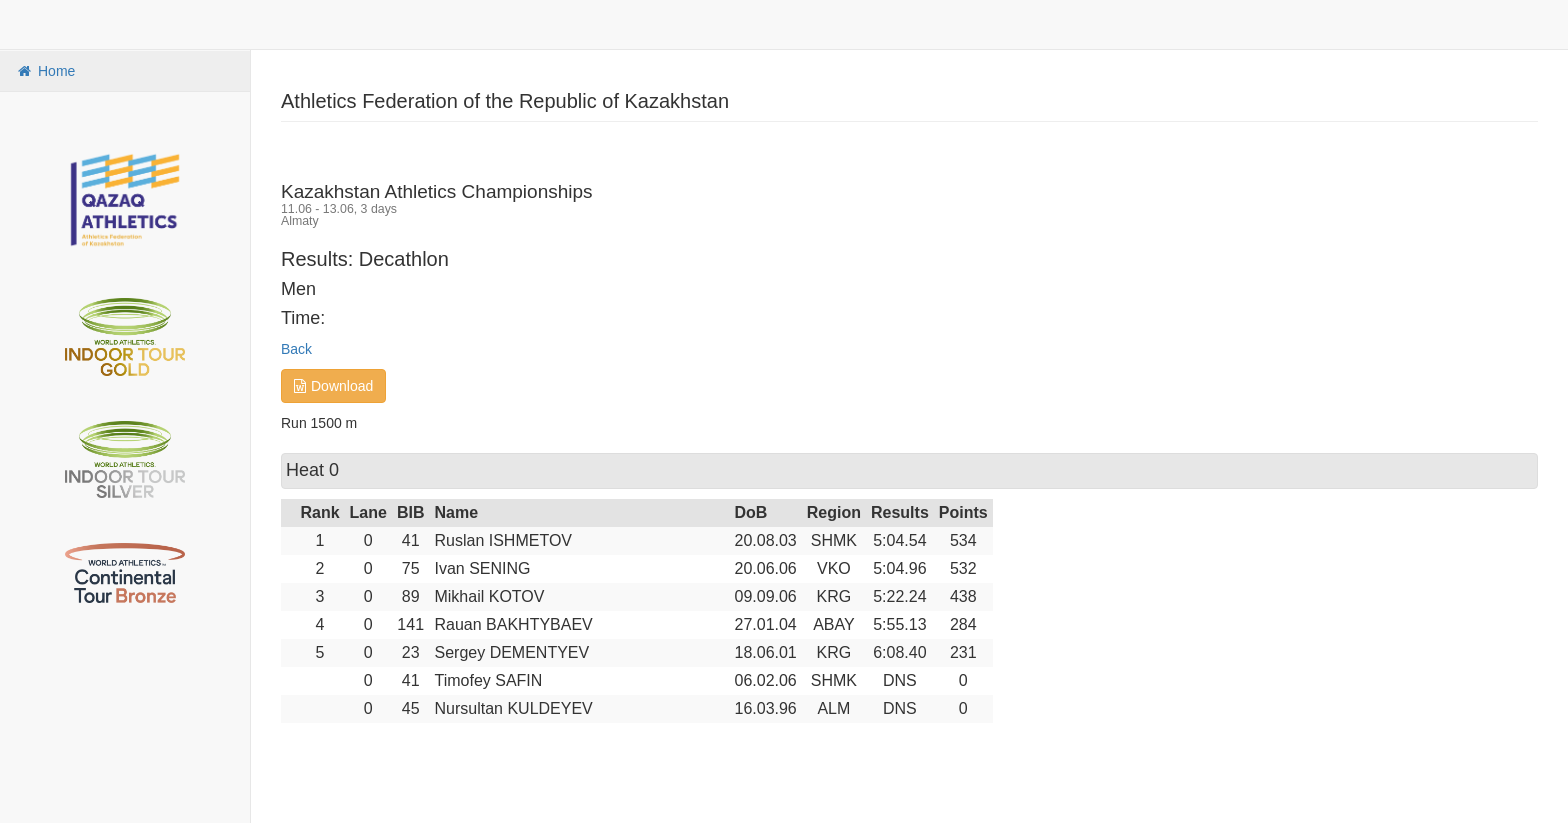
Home (45, 71)
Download (333, 386)
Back (296, 349)
